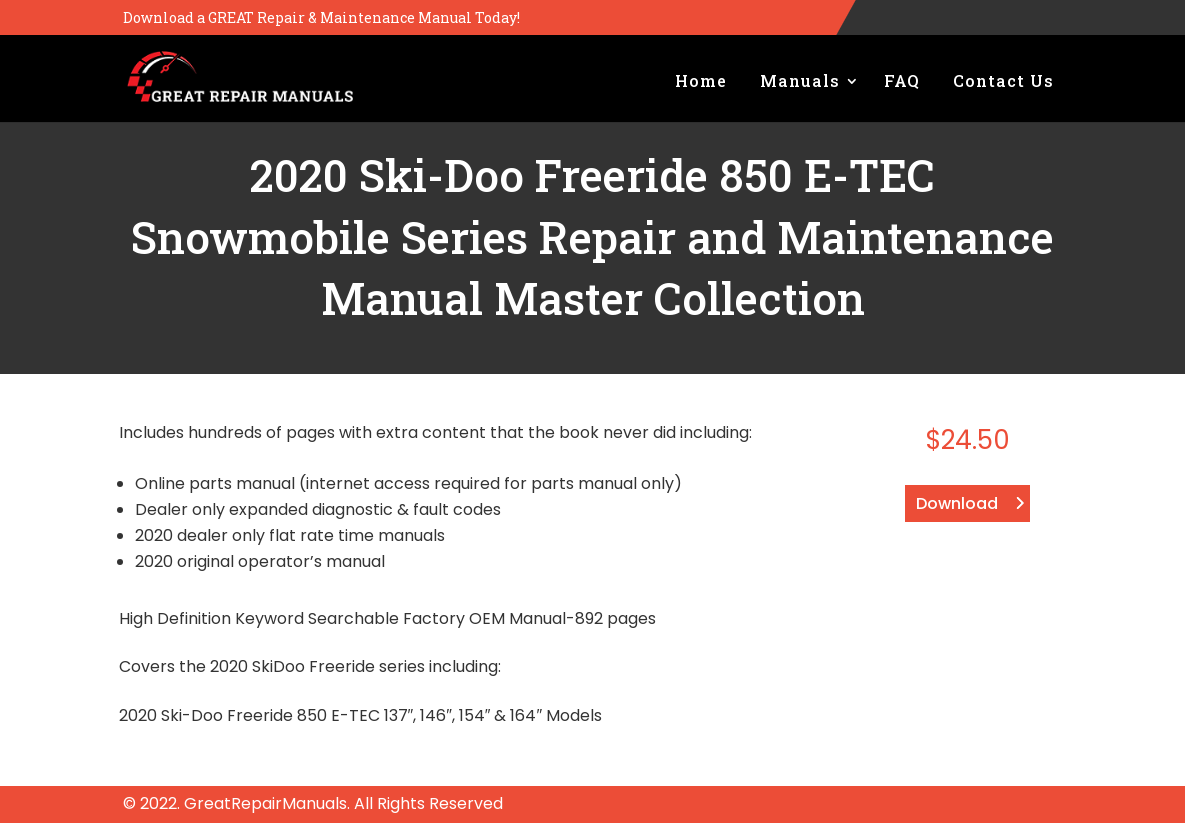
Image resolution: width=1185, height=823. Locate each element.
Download (957, 503)
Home (701, 80)
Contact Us (1003, 80)
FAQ (902, 80)
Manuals (800, 80)
